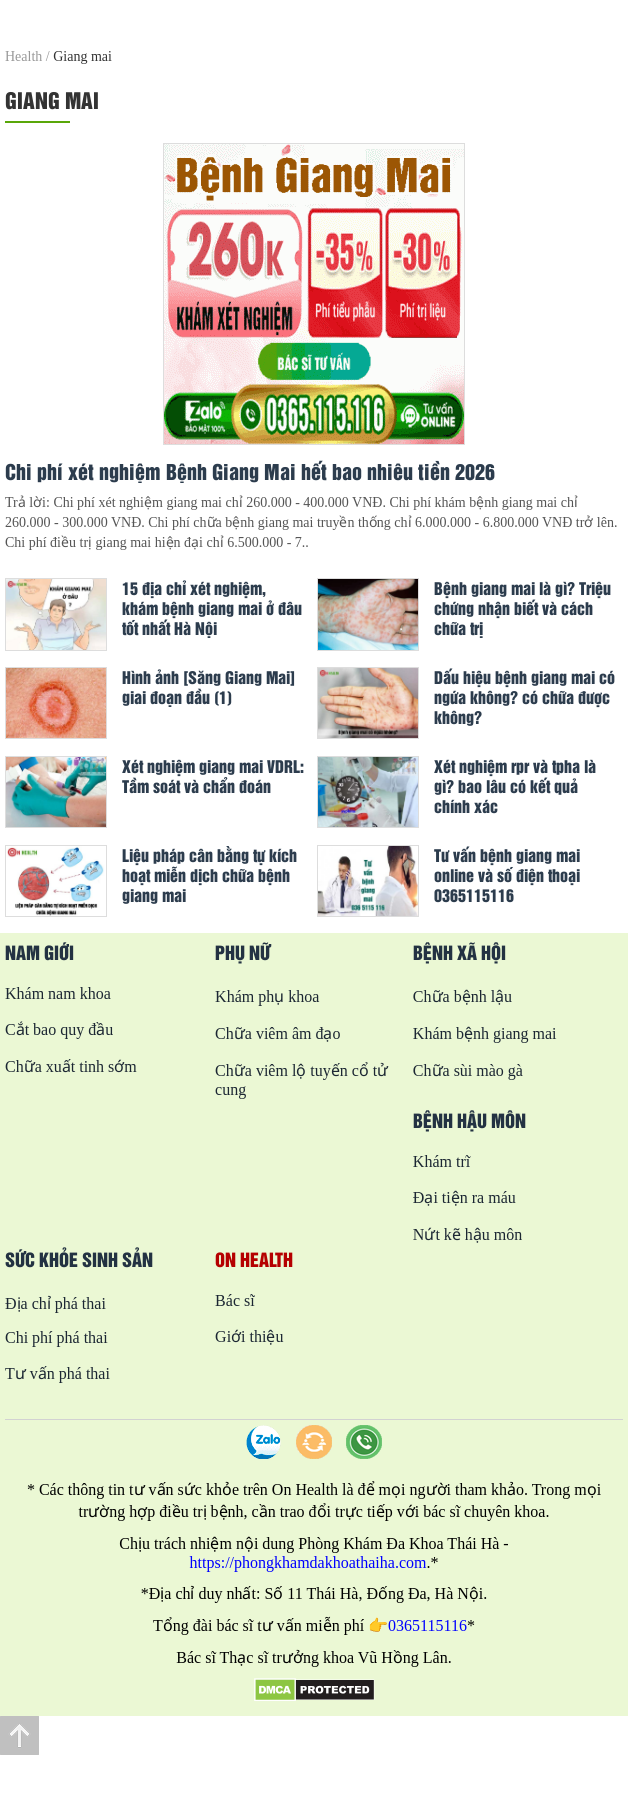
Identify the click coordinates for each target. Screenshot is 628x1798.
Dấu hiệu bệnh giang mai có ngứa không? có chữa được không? (524, 697)
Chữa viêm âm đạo (277, 1033)
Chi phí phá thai (56, 1337)
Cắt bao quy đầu (59, 1029)
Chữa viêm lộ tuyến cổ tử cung (301, 1080)
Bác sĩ (235, 1300)
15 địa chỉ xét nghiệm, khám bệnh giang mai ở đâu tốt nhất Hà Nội (212, 608)
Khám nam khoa (58, 993)
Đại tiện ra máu (464, 1197)
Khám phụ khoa (267, 996)
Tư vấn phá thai (57, 1373)
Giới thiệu (249, 1336)
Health (23, 56)
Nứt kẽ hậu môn (467, 1234)
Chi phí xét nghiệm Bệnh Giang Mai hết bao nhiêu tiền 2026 (250, 471)
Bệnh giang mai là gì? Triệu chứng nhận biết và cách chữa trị (522, 608)
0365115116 (427, 1625)
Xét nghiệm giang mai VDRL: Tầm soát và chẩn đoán (213, 776)
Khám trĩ (441, 1161)
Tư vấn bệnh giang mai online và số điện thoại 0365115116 (507, 875)
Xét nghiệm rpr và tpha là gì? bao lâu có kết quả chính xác (515, 786)
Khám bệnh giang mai (485, 1033)
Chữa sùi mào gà (468, 1070)
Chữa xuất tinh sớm (71, 1066)
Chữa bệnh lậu (462, 996)
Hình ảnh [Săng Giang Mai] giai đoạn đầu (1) (208, 687)
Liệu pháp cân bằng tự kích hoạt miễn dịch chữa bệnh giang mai (209, 875)
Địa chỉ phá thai (55, 1303)
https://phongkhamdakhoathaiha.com (308, 1562)
